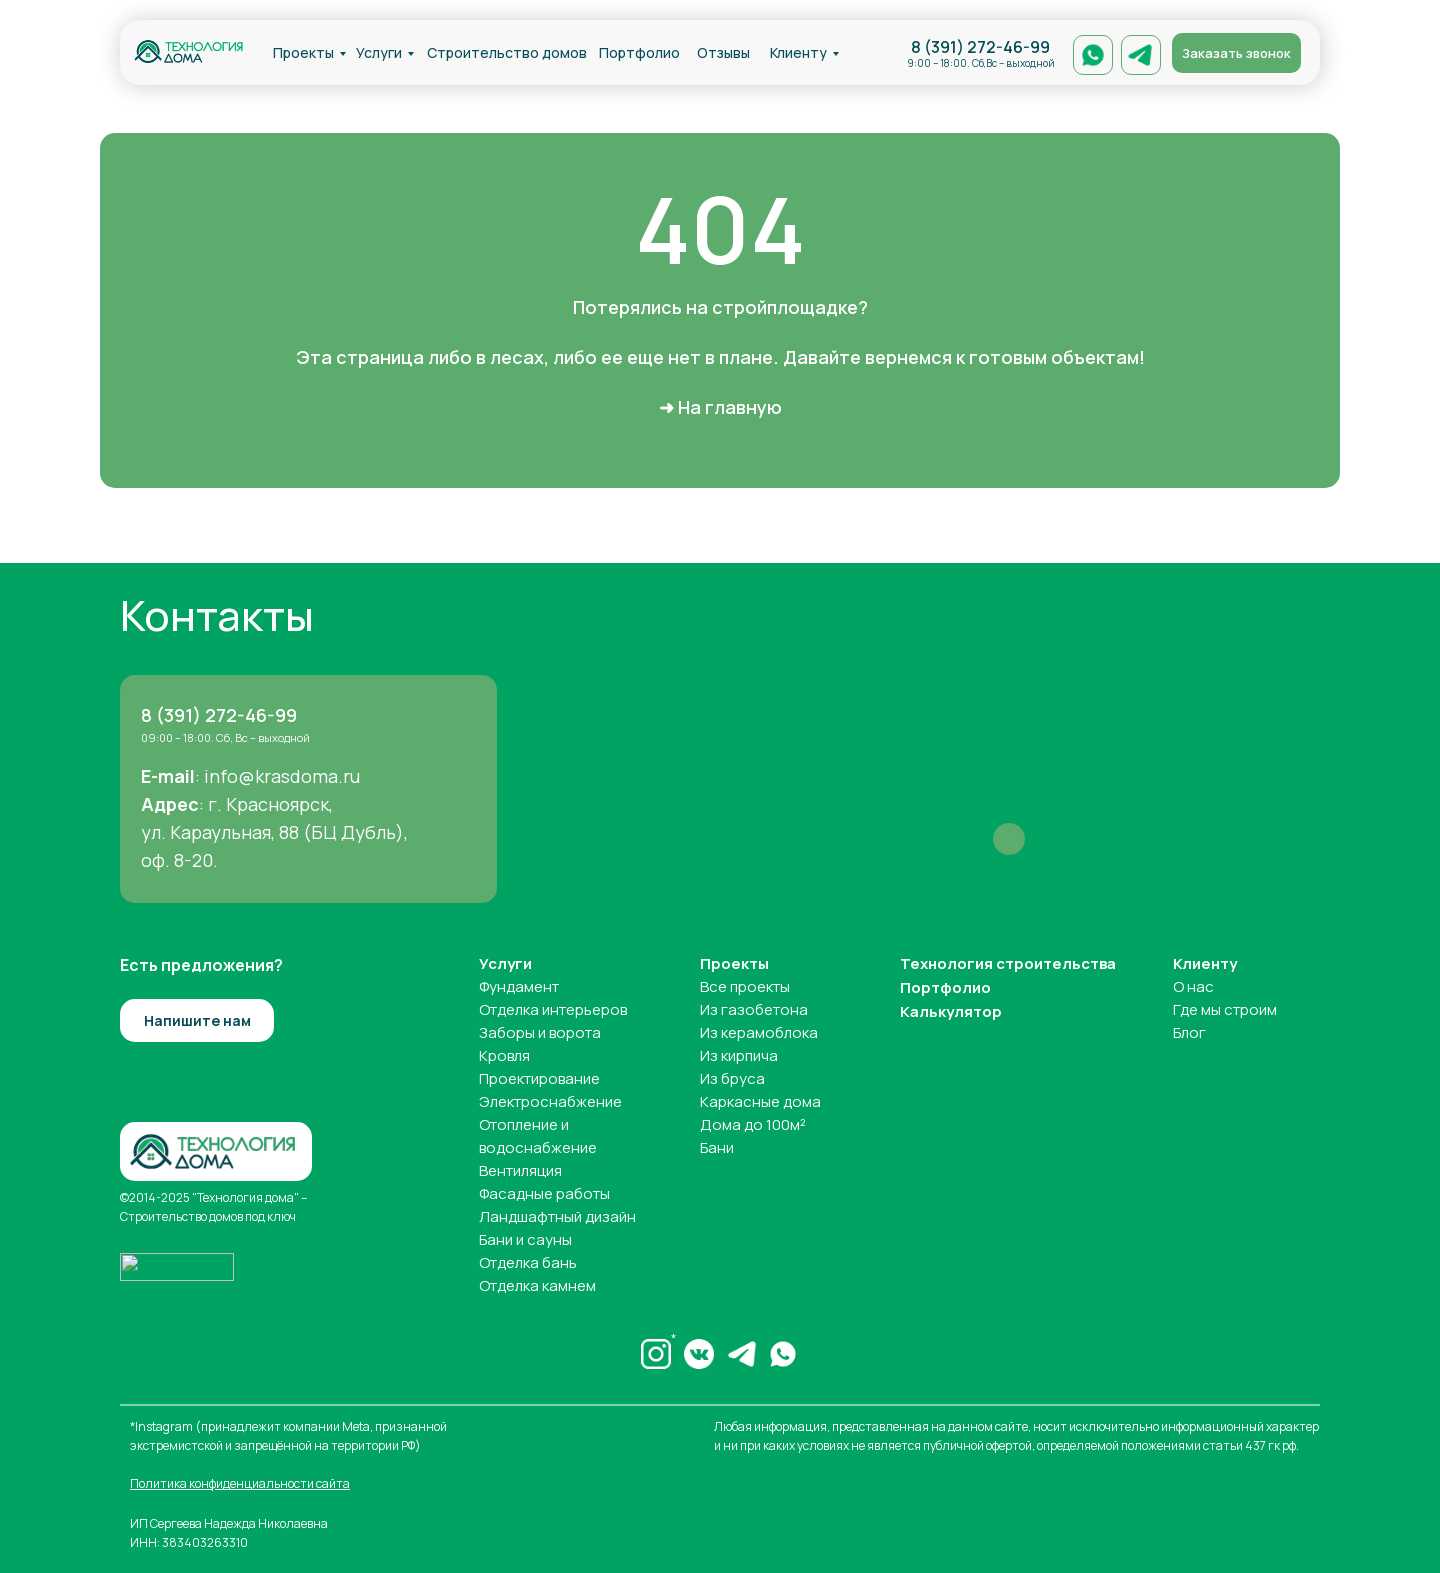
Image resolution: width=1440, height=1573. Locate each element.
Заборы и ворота (540, 1032)
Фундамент (519, 986)
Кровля (504, 1055)
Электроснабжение (550, 1101)
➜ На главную (720, 407)
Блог (1189, 1032)
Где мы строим (1225, 1009)
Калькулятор (951, 1011)
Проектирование (539, 1078)
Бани (717, 1147)
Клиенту (798, 52)
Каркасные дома (760, 1101)
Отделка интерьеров (553, 1009)
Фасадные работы (544, 1193)
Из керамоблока (759, 1032)
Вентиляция (520, 1170)
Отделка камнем (537, 1285)
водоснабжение (538, 1147)
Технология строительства (1008, 963)
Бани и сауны (525, 1239)
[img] (188, 51)
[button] (1236, 53)
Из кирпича (739, 1055)
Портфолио (639, 52)
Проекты (303, 52)
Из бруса (732, 1078)
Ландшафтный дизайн (557, 1216)
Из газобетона (754, 1009)
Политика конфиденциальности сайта (240, 1483)
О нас (1193, 986)
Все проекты (745, 986)
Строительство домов (507, 52)
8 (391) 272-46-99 (980, 47)
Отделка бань (528, 1262)
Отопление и (524, 1124)
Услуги (379, 52)
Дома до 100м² (753, 1124)
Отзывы (723, 52)
